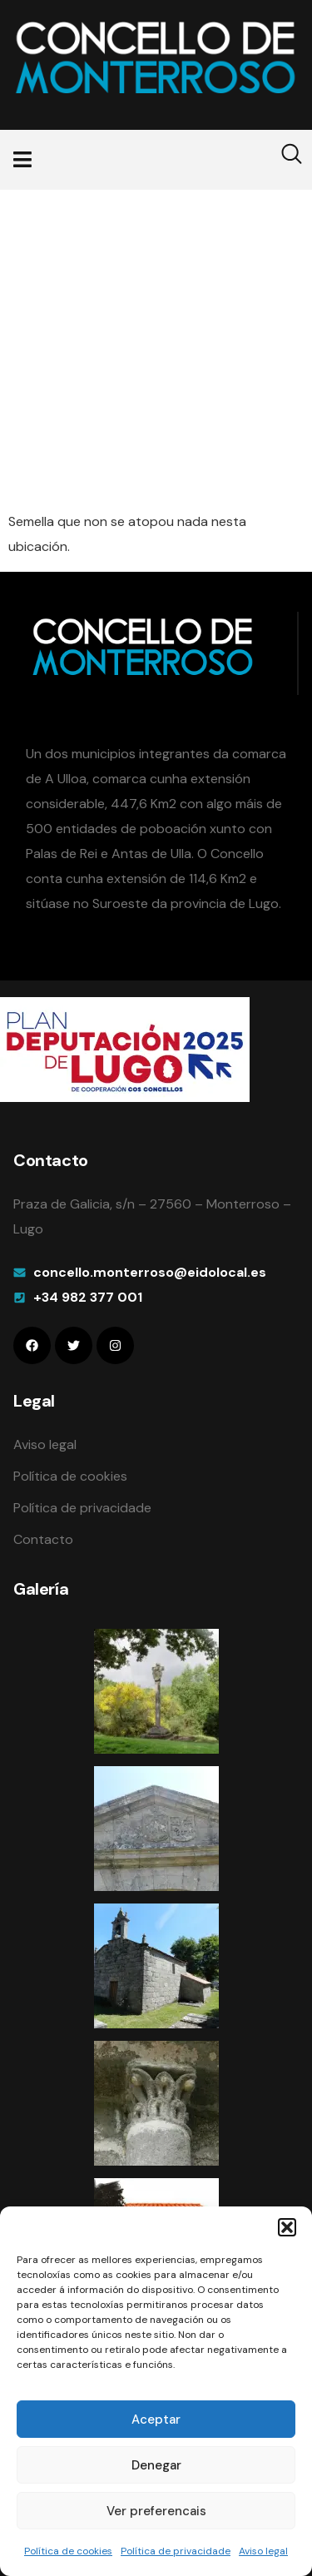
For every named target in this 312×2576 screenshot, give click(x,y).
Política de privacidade (175, 2551)
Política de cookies (68, 2551)
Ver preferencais (156, 2511)
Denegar (156, 2465)
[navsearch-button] (281, 159)
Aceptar (156, 2419)
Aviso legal (263, 2551)
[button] (287, 2227)
